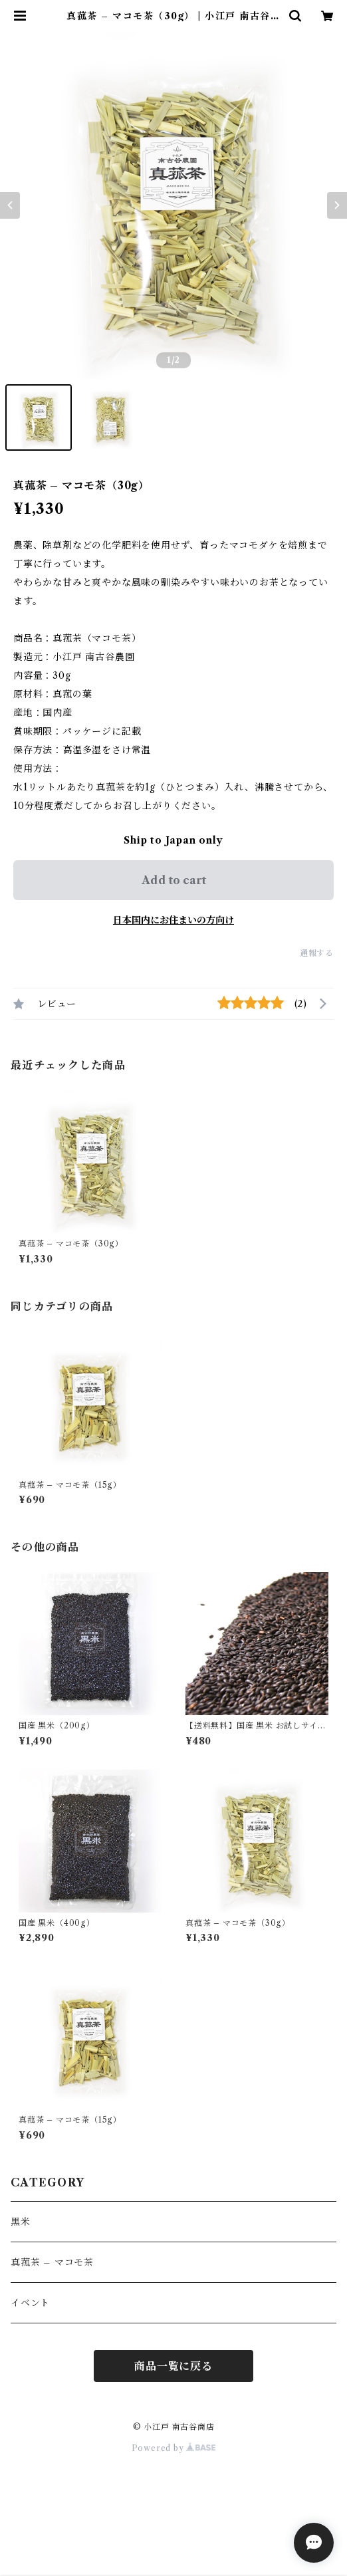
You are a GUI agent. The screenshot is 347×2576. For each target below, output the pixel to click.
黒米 (21, 2222)
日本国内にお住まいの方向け (173, 920)
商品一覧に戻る (173, 2366)
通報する (317, 953)
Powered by (174, 2448)
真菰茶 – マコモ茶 (52, 2262)
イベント (30, 2303)
